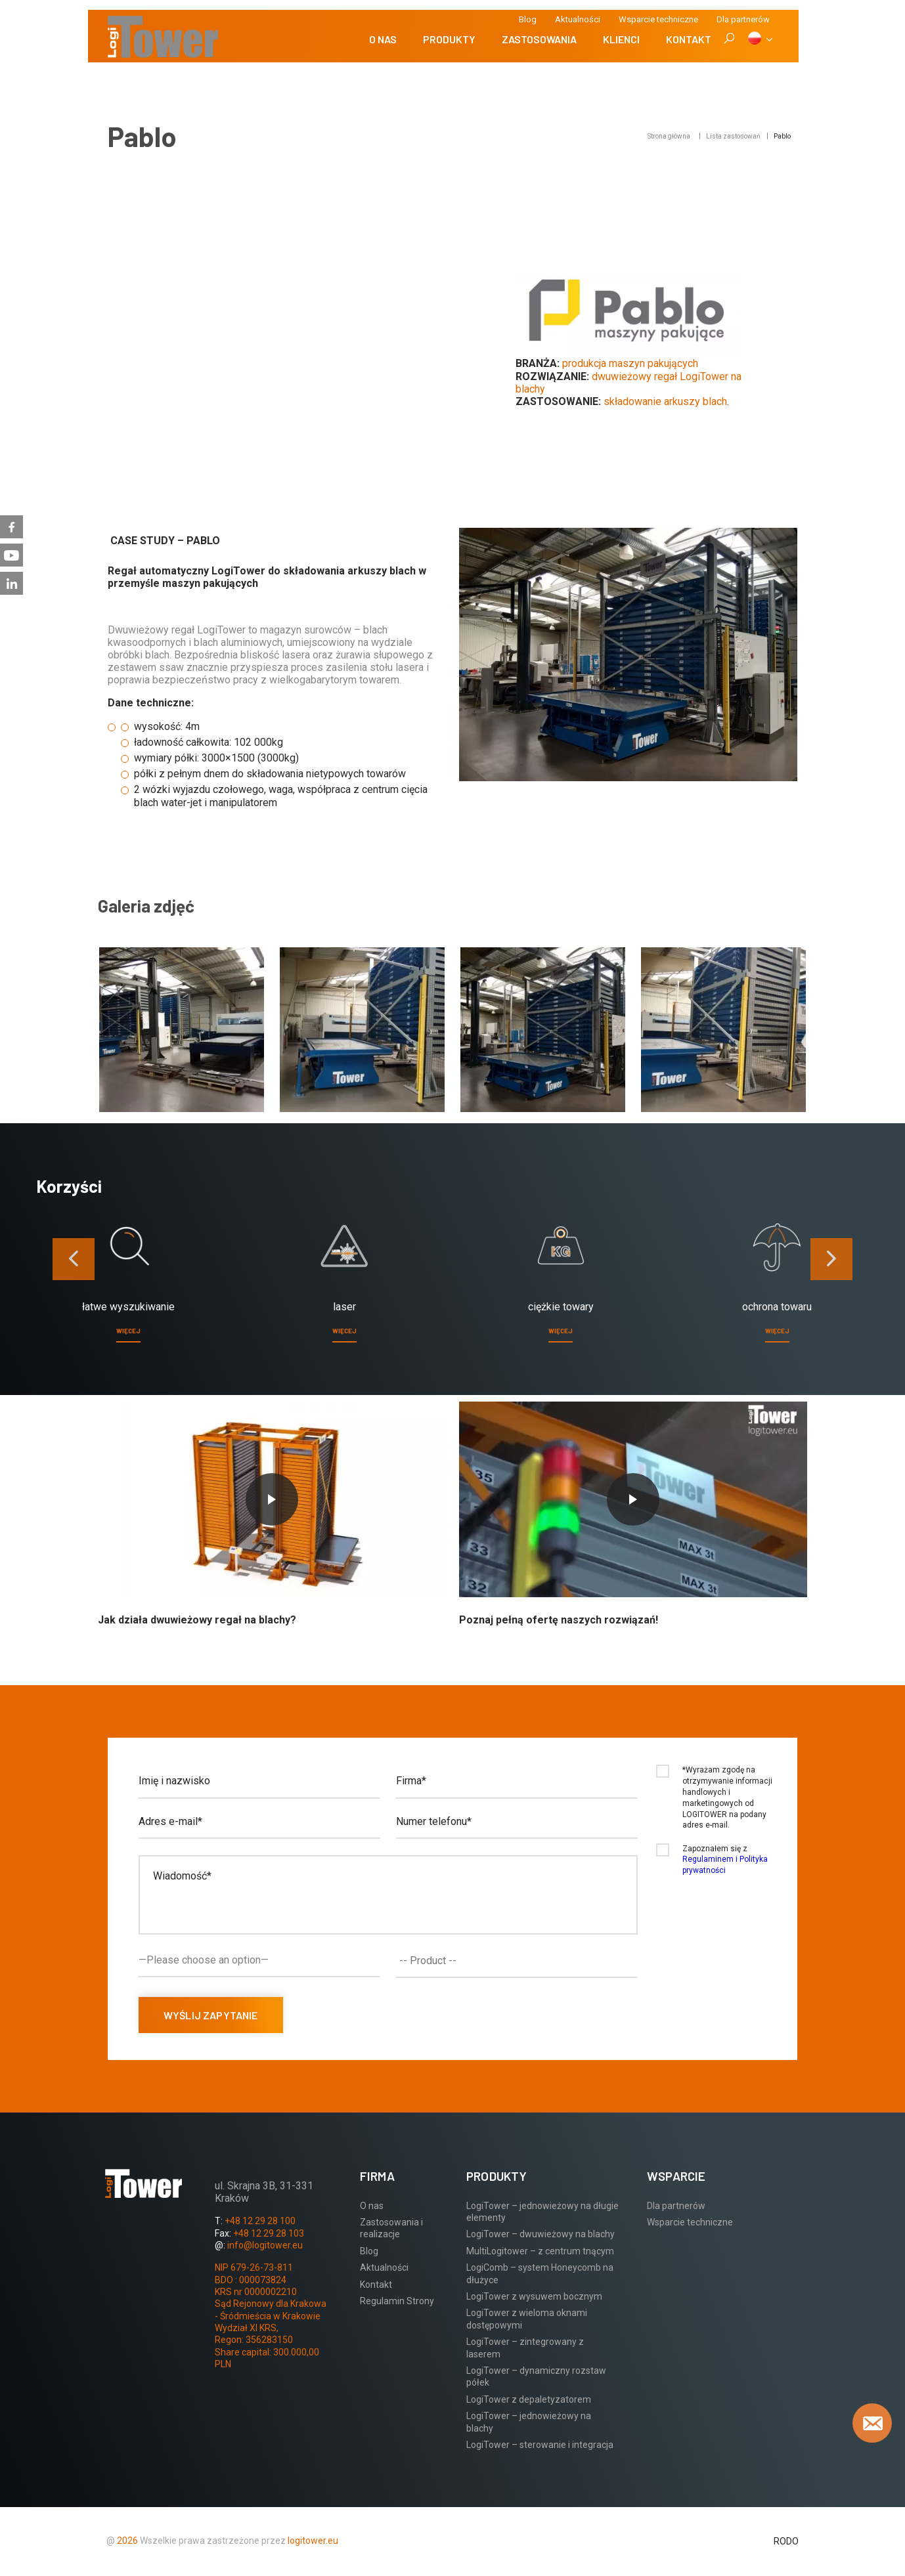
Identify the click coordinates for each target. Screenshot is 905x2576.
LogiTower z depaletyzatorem (528, 2399)
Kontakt (688, 39)
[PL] (759, 39)
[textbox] (520, 1961)
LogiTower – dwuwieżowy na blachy (540, 2234)
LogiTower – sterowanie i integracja (539, 2444)
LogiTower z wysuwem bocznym (534, 2296)
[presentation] (74, 1259)
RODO (786, 2541)
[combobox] (517, 1961)
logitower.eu (312, 2540)
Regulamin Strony (397, 2301)
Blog (528, 19)
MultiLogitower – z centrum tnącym (540, 2251)
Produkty (449, 39)
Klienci (621, 39)
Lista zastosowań (733, 136)
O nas (383, 39)
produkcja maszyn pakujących (630, 363)
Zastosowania (539, 39)
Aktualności (577, 19)
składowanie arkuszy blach (665, 401)
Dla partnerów (676, 2205)
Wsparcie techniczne (658, 19)
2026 (127, 2540)
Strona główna (669, 136)
